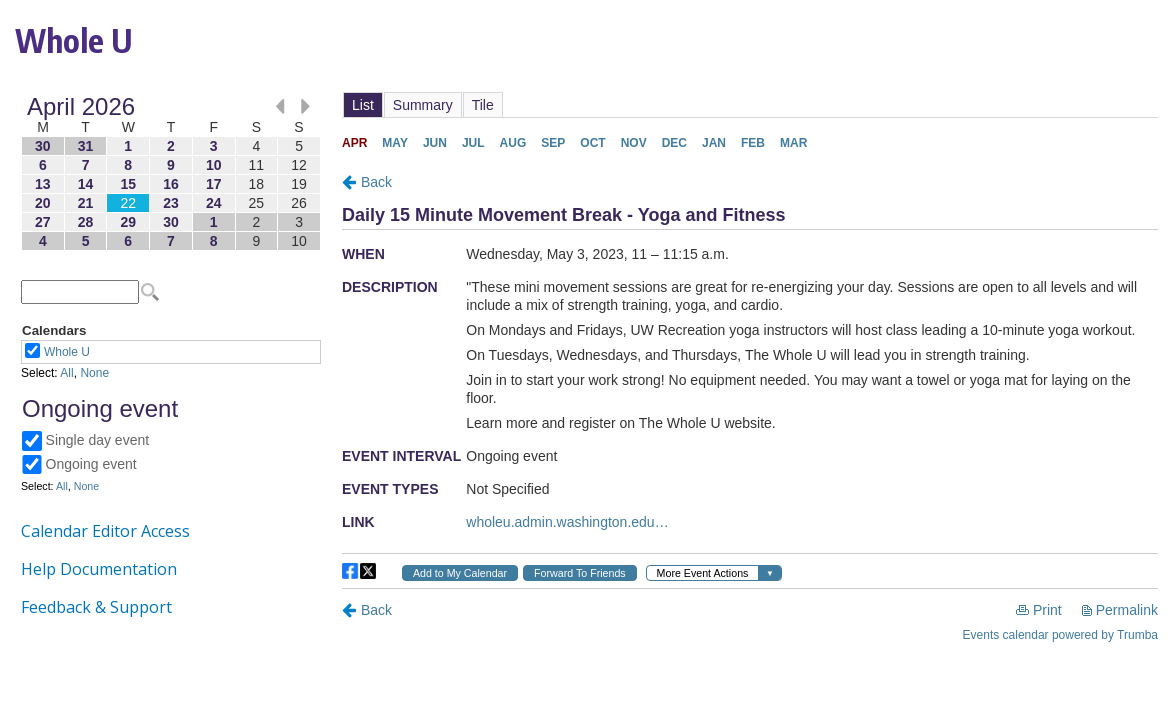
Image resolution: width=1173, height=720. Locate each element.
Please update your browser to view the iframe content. (171, 173)
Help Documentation (99, 569)
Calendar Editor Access (105, 531)
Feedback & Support (96, 607)
